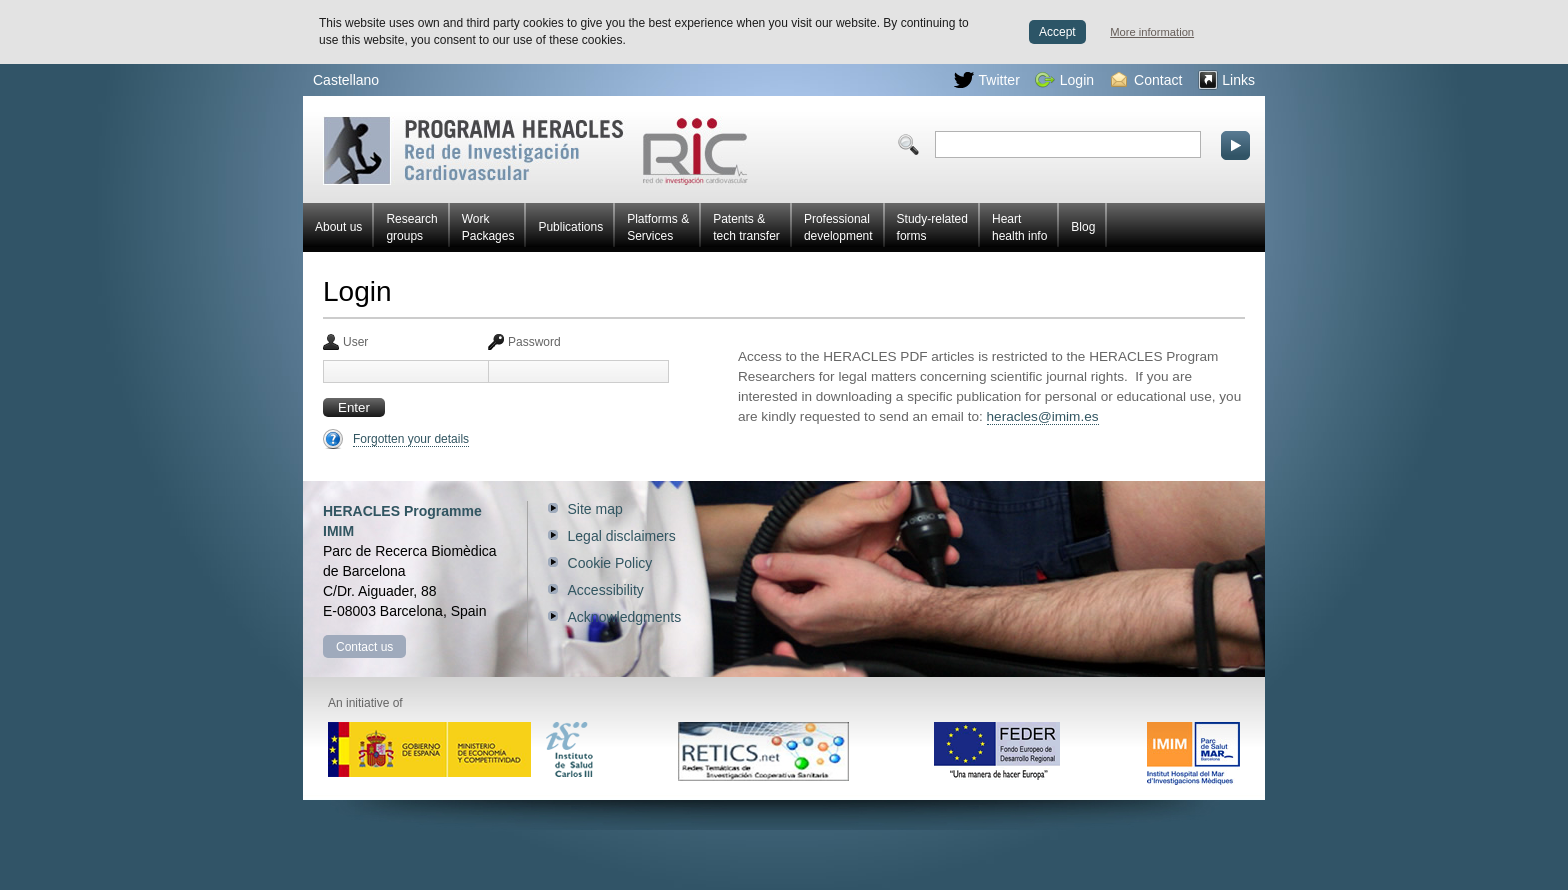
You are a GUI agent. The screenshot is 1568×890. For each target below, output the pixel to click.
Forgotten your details (411, 439)
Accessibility (606, 590)
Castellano (346, 80)
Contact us (364, 647)
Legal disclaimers (622, 536)
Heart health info (1019, 227)
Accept (1057, 32)
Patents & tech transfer (746, 227)
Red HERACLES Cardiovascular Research (535, 150)
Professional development (838, 227)
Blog (1083, 227)
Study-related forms (932, 227)
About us (338, 227)
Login (1064, 80)
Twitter (987, 80)
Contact (1146, 80)
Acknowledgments (625, 617)
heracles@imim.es (1043, 416)
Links (1226, 80)
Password (534, 342)
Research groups (411, 227)
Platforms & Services (658, 227)
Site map (595, 509)
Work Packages (488, 227)
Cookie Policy (610, 563)
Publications (570, 227)
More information (1152, 32)
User (355, 342)
